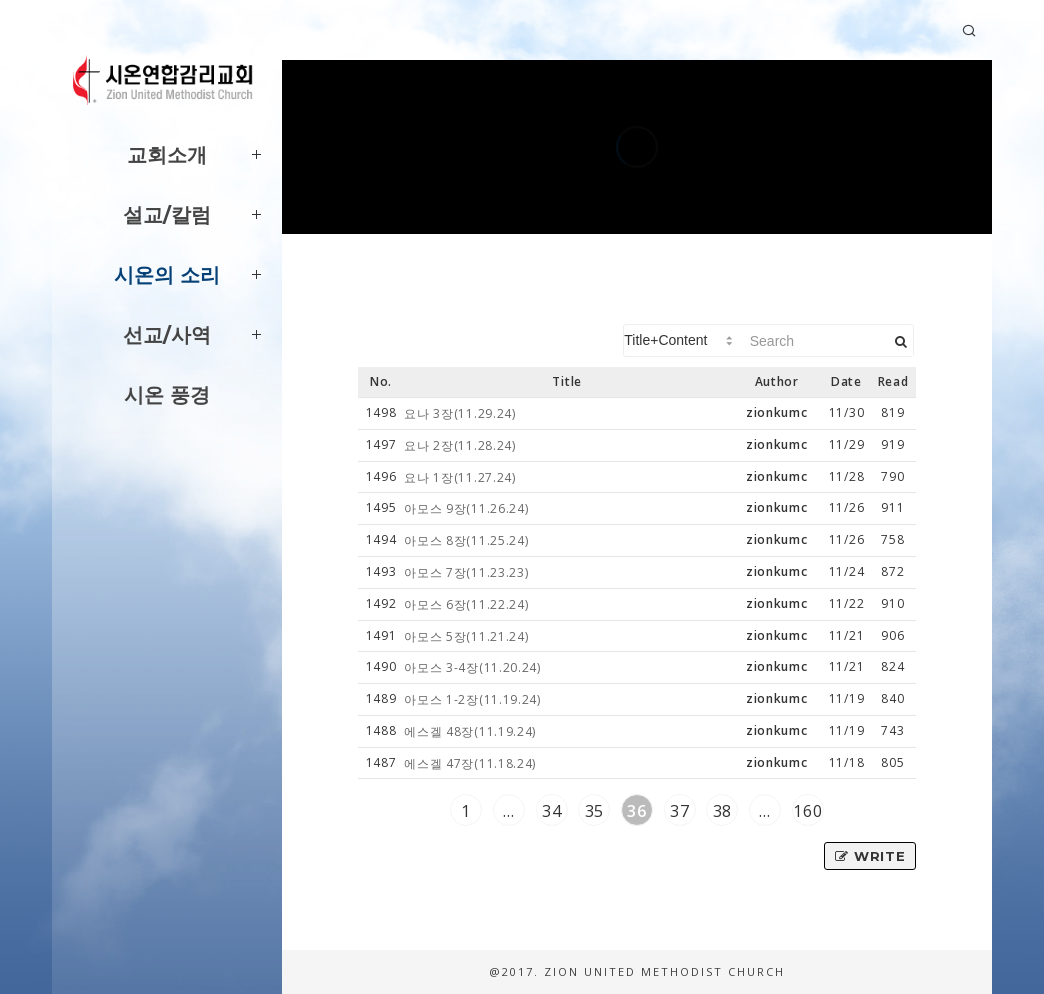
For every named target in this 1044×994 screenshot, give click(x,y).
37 (679, 811)
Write (870, 856)
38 (722, 811)
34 (551, 811)
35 (594, 811)
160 (807, 811)
